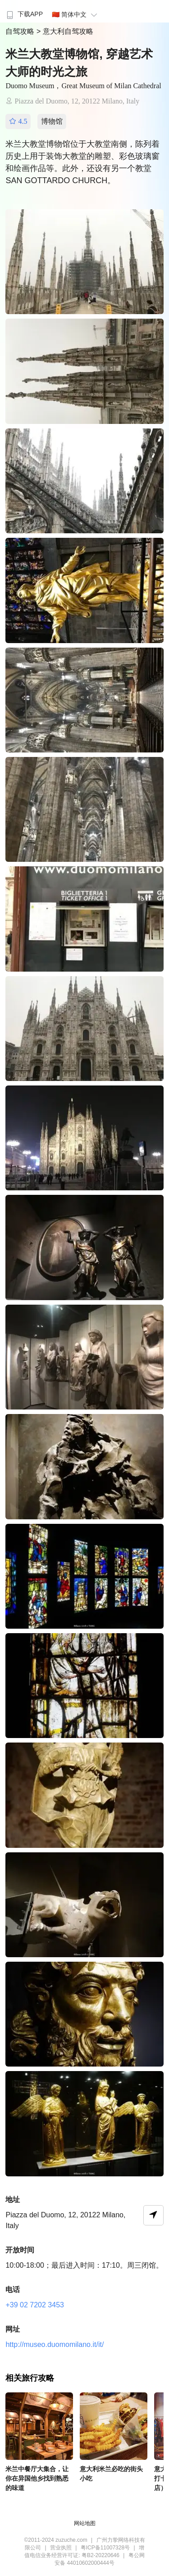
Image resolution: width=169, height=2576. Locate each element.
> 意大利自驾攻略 (65, 31)
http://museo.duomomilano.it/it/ (54, 2344)
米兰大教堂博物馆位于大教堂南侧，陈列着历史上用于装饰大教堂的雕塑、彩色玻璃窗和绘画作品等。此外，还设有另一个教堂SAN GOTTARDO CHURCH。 (82, 162)
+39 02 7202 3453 (34, 2305)
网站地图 (85, 2523)
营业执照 (61, 2547)
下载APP (24, 14)
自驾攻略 (20, 31)
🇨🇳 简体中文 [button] (76, 14)
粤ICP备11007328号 (105, 2547)
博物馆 (52, 121)
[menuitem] (23, 11)
